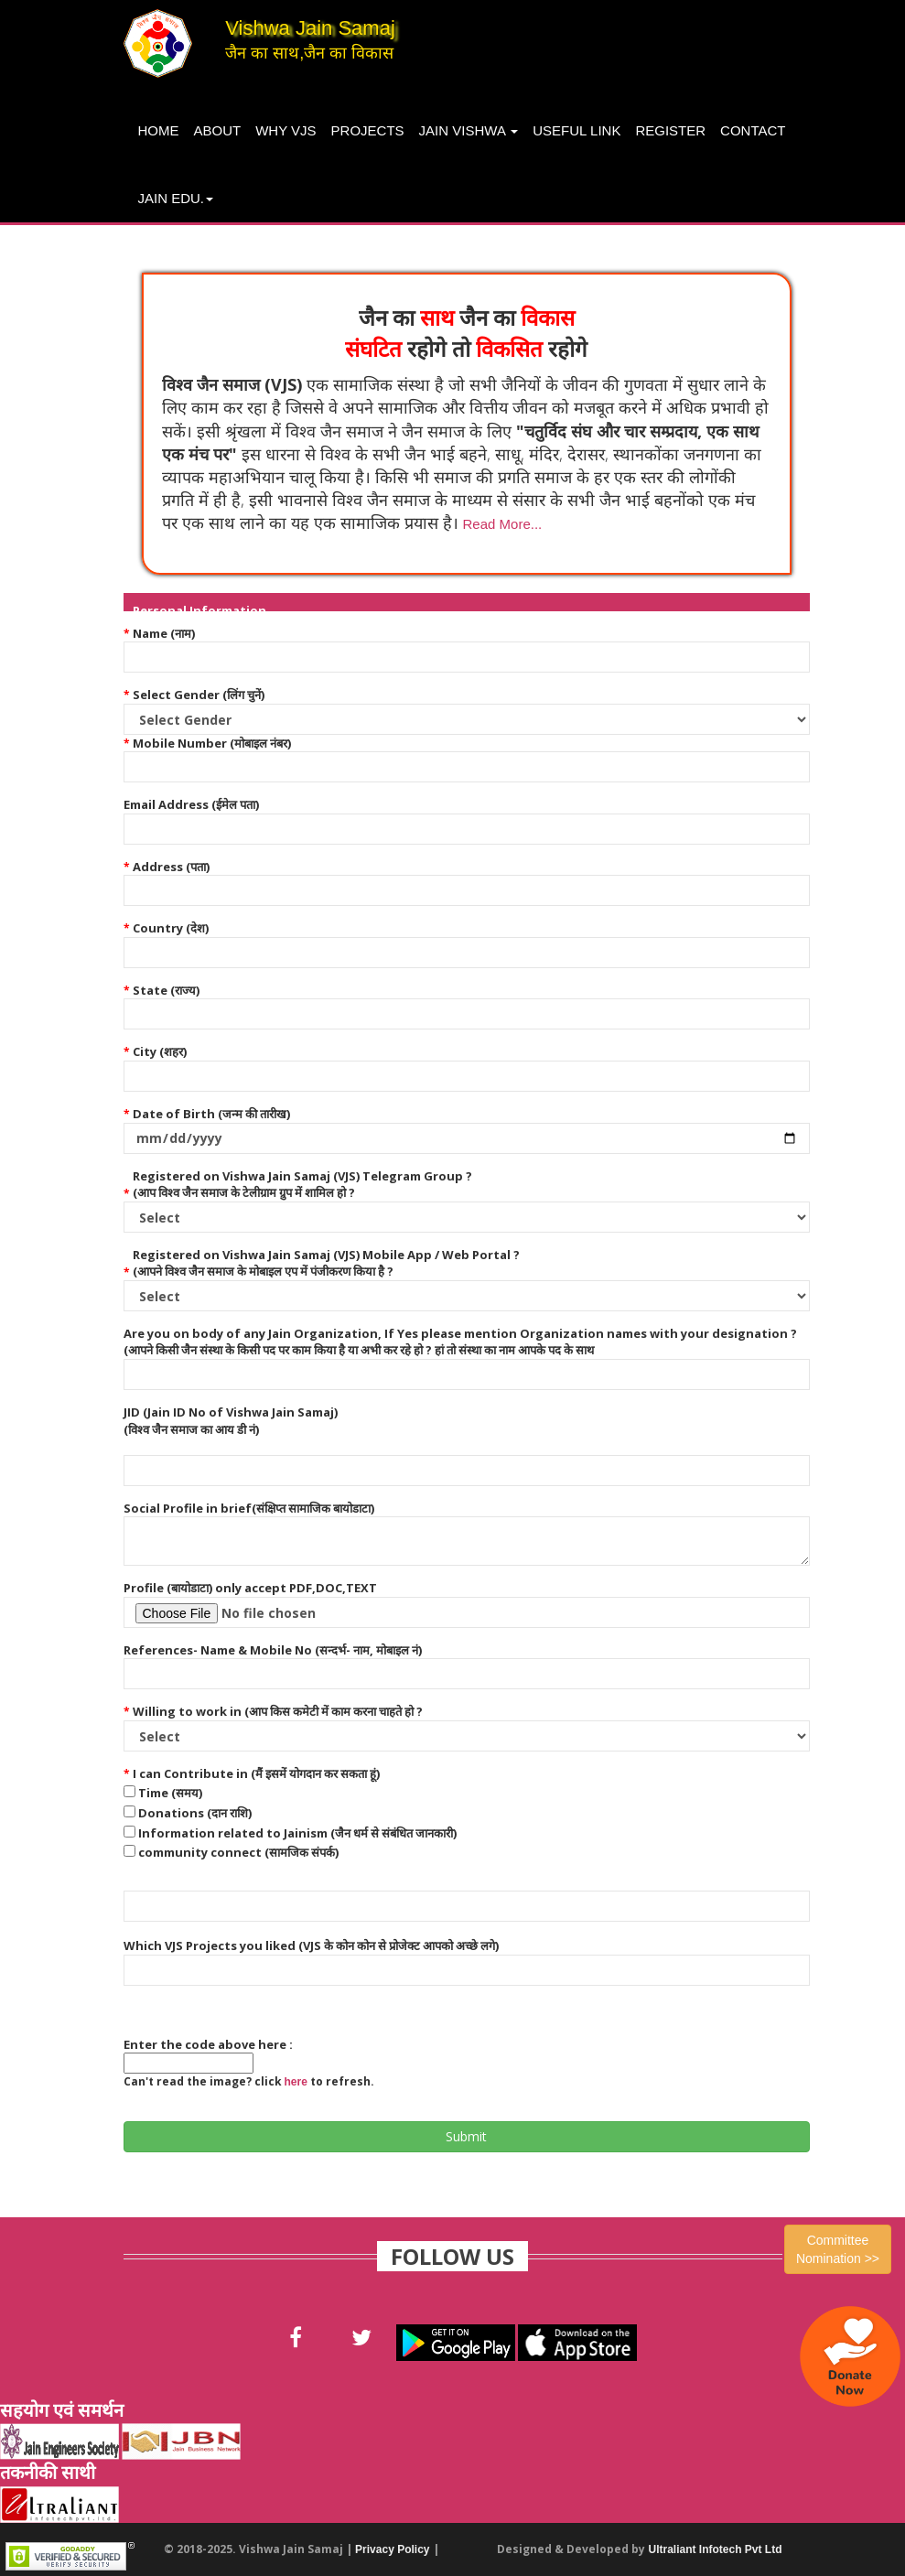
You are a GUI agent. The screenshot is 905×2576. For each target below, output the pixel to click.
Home (158, 130)
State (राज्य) (166, 990)
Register (670, 130)
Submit (466, 2136)
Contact (752, 130)
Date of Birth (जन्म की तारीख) (211, 1113)
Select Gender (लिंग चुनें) (198, 694)
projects (367, 130)
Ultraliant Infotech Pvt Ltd (714, 2549)
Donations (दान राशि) (195, 1813)
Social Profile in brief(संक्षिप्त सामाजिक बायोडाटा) (249, 1508)
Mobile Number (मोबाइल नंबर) (212, 743)
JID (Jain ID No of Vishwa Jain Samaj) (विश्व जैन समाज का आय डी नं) (231, 1421)
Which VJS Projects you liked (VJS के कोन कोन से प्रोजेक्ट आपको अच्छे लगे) (311, 1945)
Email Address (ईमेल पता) (191, 804)
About (218, 130)
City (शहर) (160, 1051)
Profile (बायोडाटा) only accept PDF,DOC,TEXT (250, 1587)
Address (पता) (171, 866)
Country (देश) (171, 928)
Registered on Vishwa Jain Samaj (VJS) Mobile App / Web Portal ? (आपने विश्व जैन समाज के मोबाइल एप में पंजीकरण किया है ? (326, 1263)
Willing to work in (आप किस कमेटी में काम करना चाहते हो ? (278, 1711)
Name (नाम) (164, 633)
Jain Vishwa (469, 130)
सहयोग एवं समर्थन (62, 2410)
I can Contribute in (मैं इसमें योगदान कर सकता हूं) (256, 1773)
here (296, 2081)
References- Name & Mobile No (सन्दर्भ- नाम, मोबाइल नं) (273, 1650)
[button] (500, 523)
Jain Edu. (176, 198)
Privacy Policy (392, 2549)
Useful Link (576, 130)
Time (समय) (170, 1792)
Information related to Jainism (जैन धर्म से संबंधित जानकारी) (297, 1833)
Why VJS (285, 130)
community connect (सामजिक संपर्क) (238, 1852)
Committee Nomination (837, 2249)
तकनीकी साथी (47, 2472)
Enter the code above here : (208, 2044)
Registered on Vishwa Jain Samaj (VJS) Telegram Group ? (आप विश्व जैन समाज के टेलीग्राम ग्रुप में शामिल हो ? (302, 1185)
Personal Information (199, 610)
